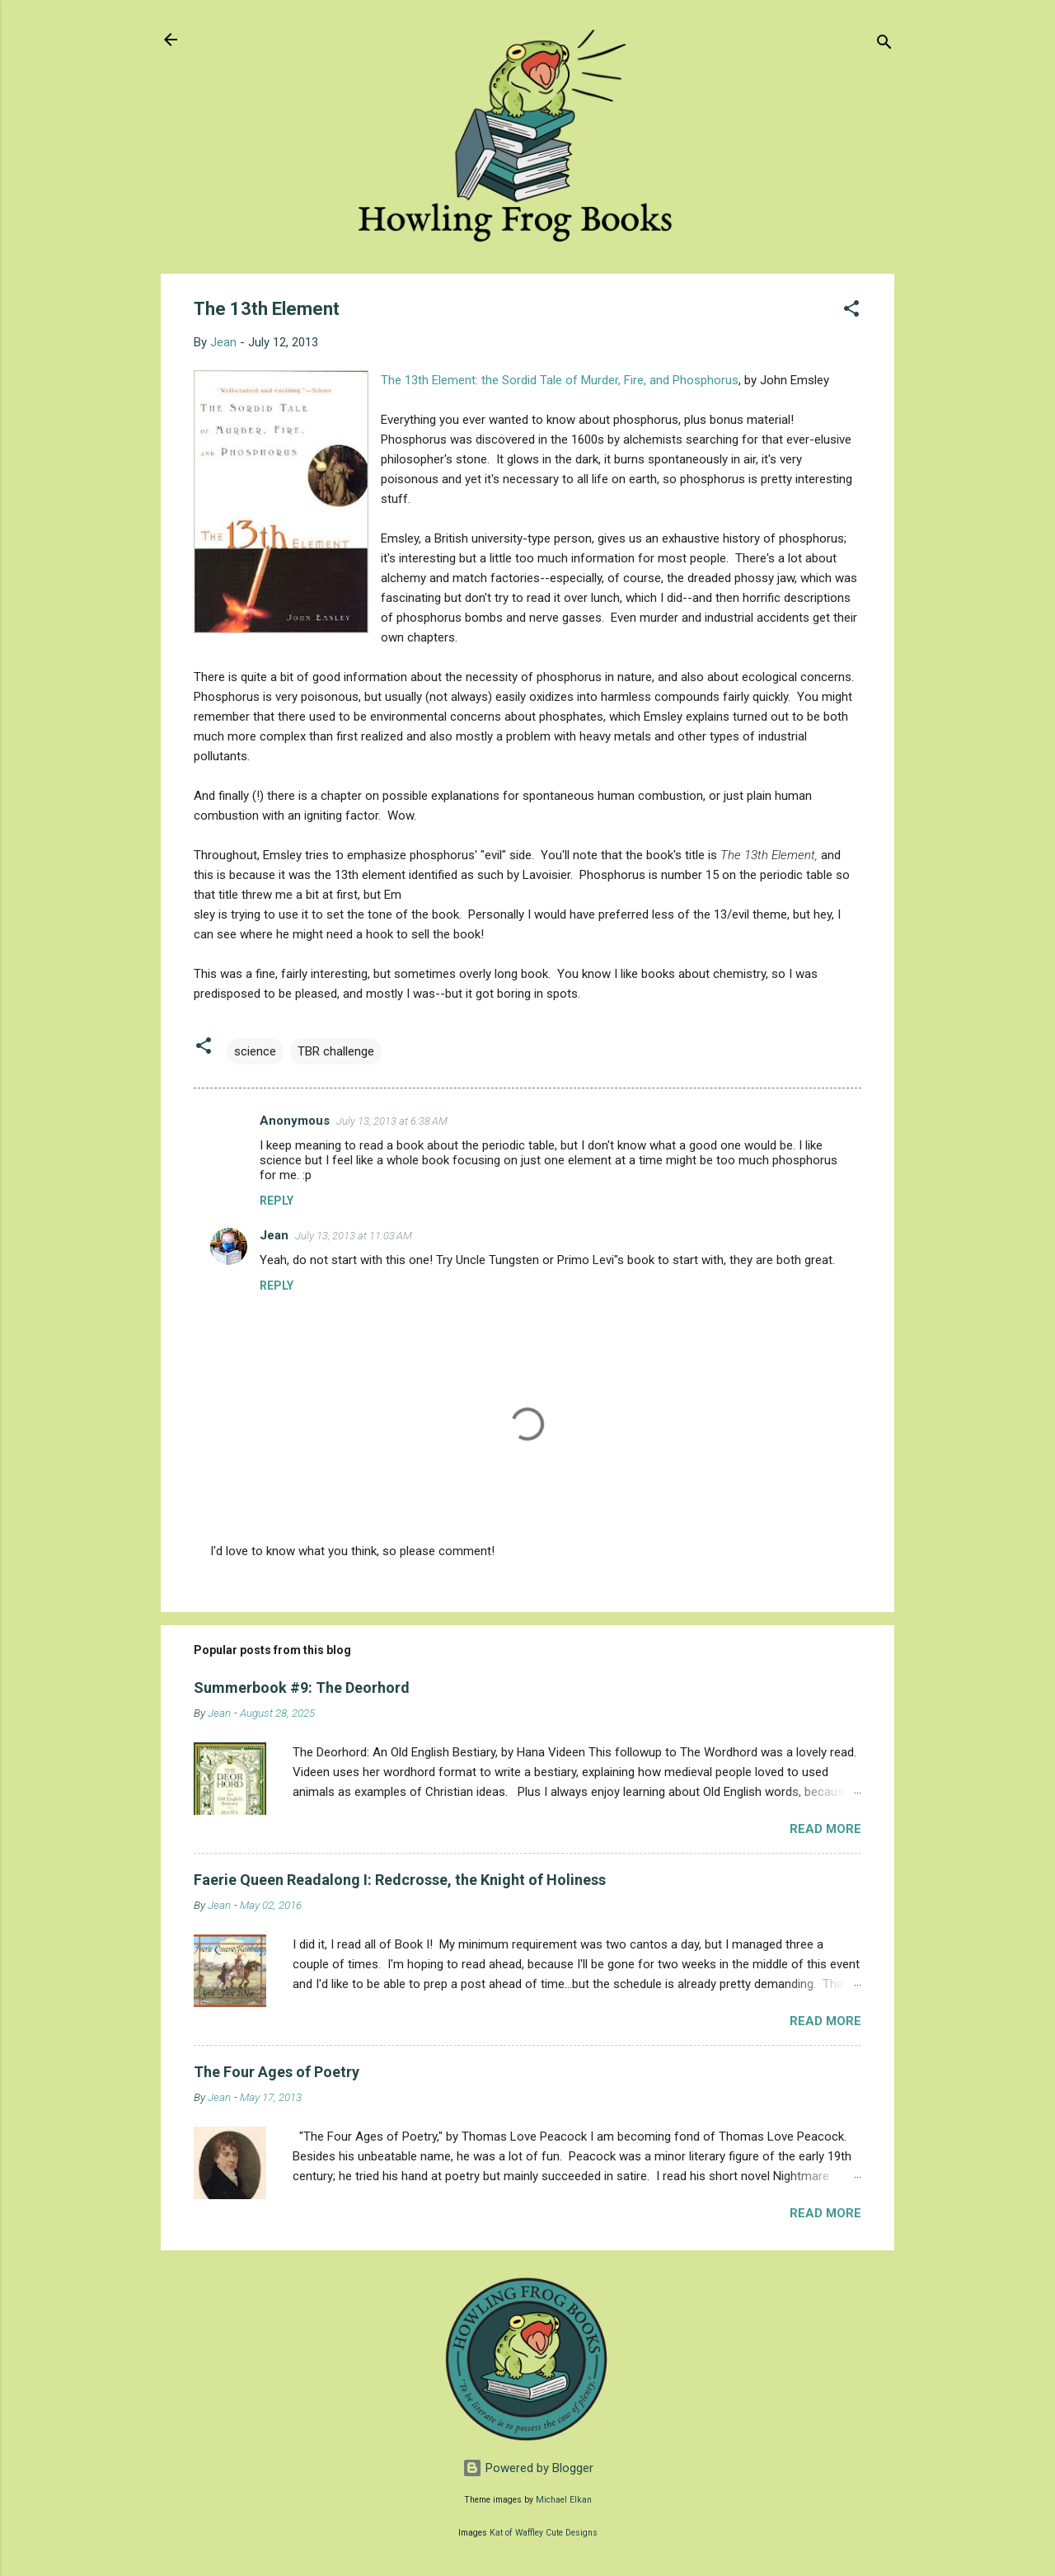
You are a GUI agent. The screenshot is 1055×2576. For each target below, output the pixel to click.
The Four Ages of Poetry (276, 2071)
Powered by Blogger (527, 2468)
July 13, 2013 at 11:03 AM (353, 1235)
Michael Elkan (564, 2499)
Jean (274, 1235)
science (255, 1051)
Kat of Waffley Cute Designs (544, 2532)
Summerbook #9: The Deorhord (302, 1687)
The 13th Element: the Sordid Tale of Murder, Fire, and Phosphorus (559, 380)
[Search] (884, 45)
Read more (825, 1829)
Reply (276, 1200)
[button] (851, 311)
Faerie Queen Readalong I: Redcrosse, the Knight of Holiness (400, 1879)
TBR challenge (336, 1051)
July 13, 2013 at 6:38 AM (392, 1121)
